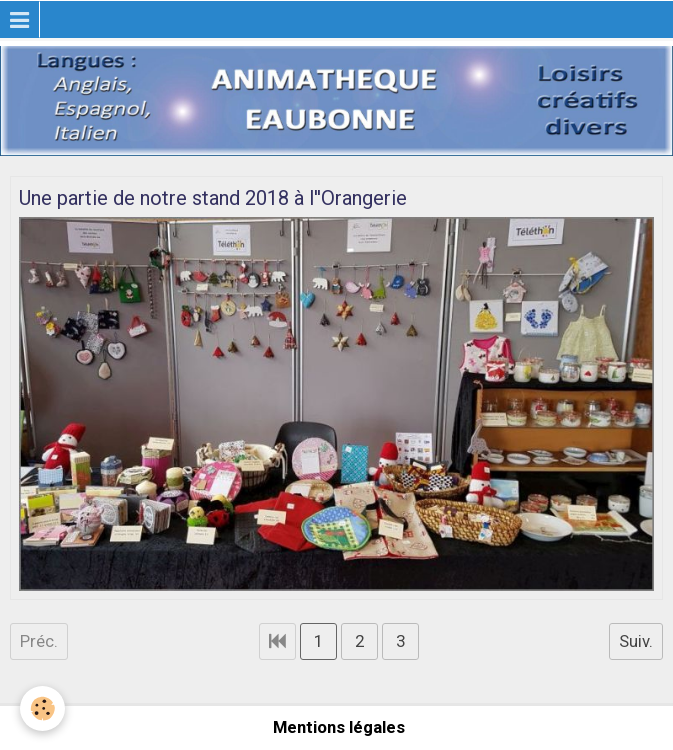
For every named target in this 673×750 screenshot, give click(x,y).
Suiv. (636, 641)
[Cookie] (42, 708)
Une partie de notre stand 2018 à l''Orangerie (213, 198)
